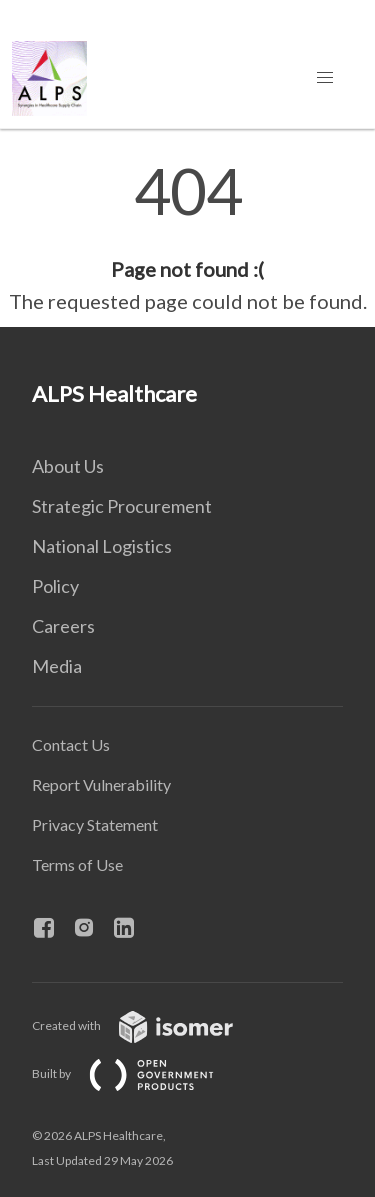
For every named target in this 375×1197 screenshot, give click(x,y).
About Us (68, 466)
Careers (63, 626)
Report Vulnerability (101, 784)
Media (57, 666)
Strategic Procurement (122, 506)
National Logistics (102, 546)
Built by (139, 1073)
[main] (187, 238)
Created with (148, 1025)
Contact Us (71, 744)
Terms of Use (77, 864)
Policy (55, 586)
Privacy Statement (95, 824)
